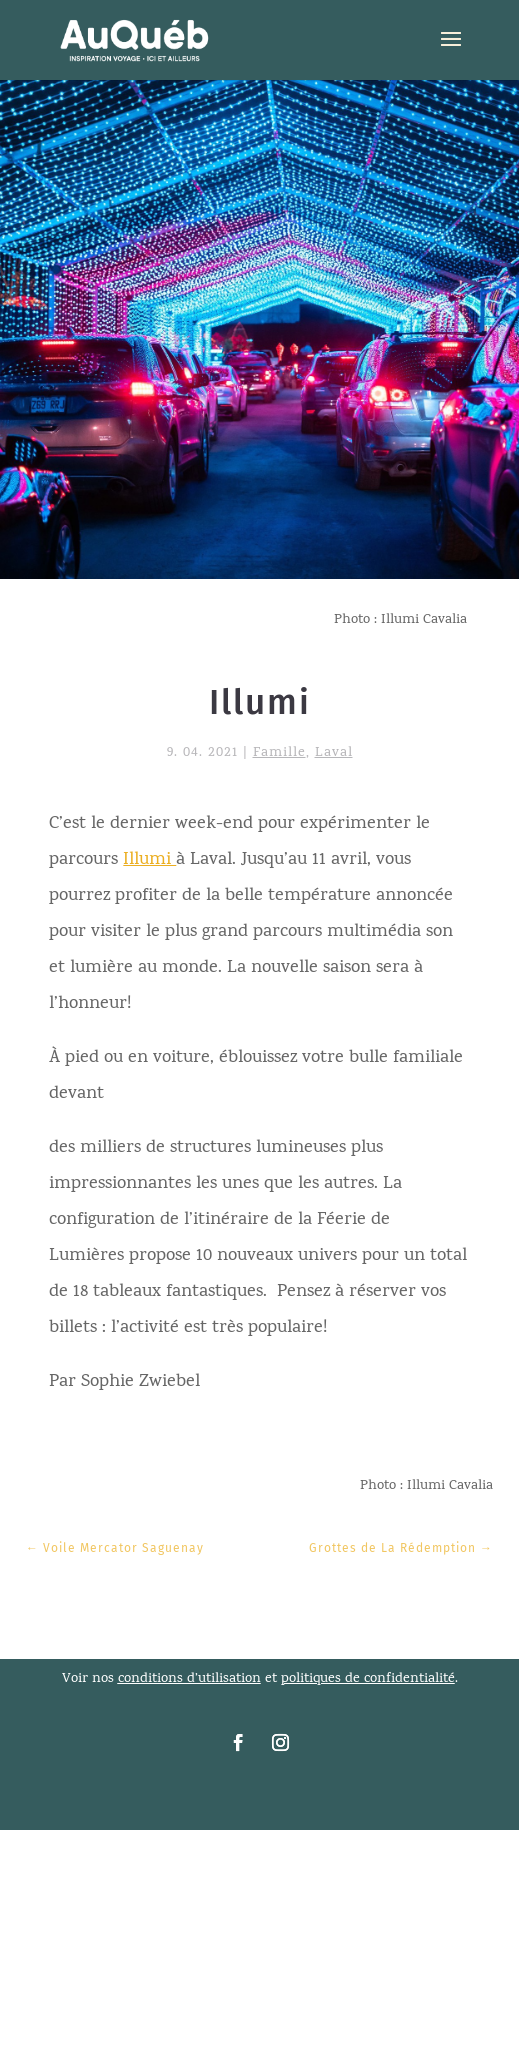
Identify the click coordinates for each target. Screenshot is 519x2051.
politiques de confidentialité (368, 1679)
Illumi (149, 860)
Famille (279, 753)
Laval (334, 753)
